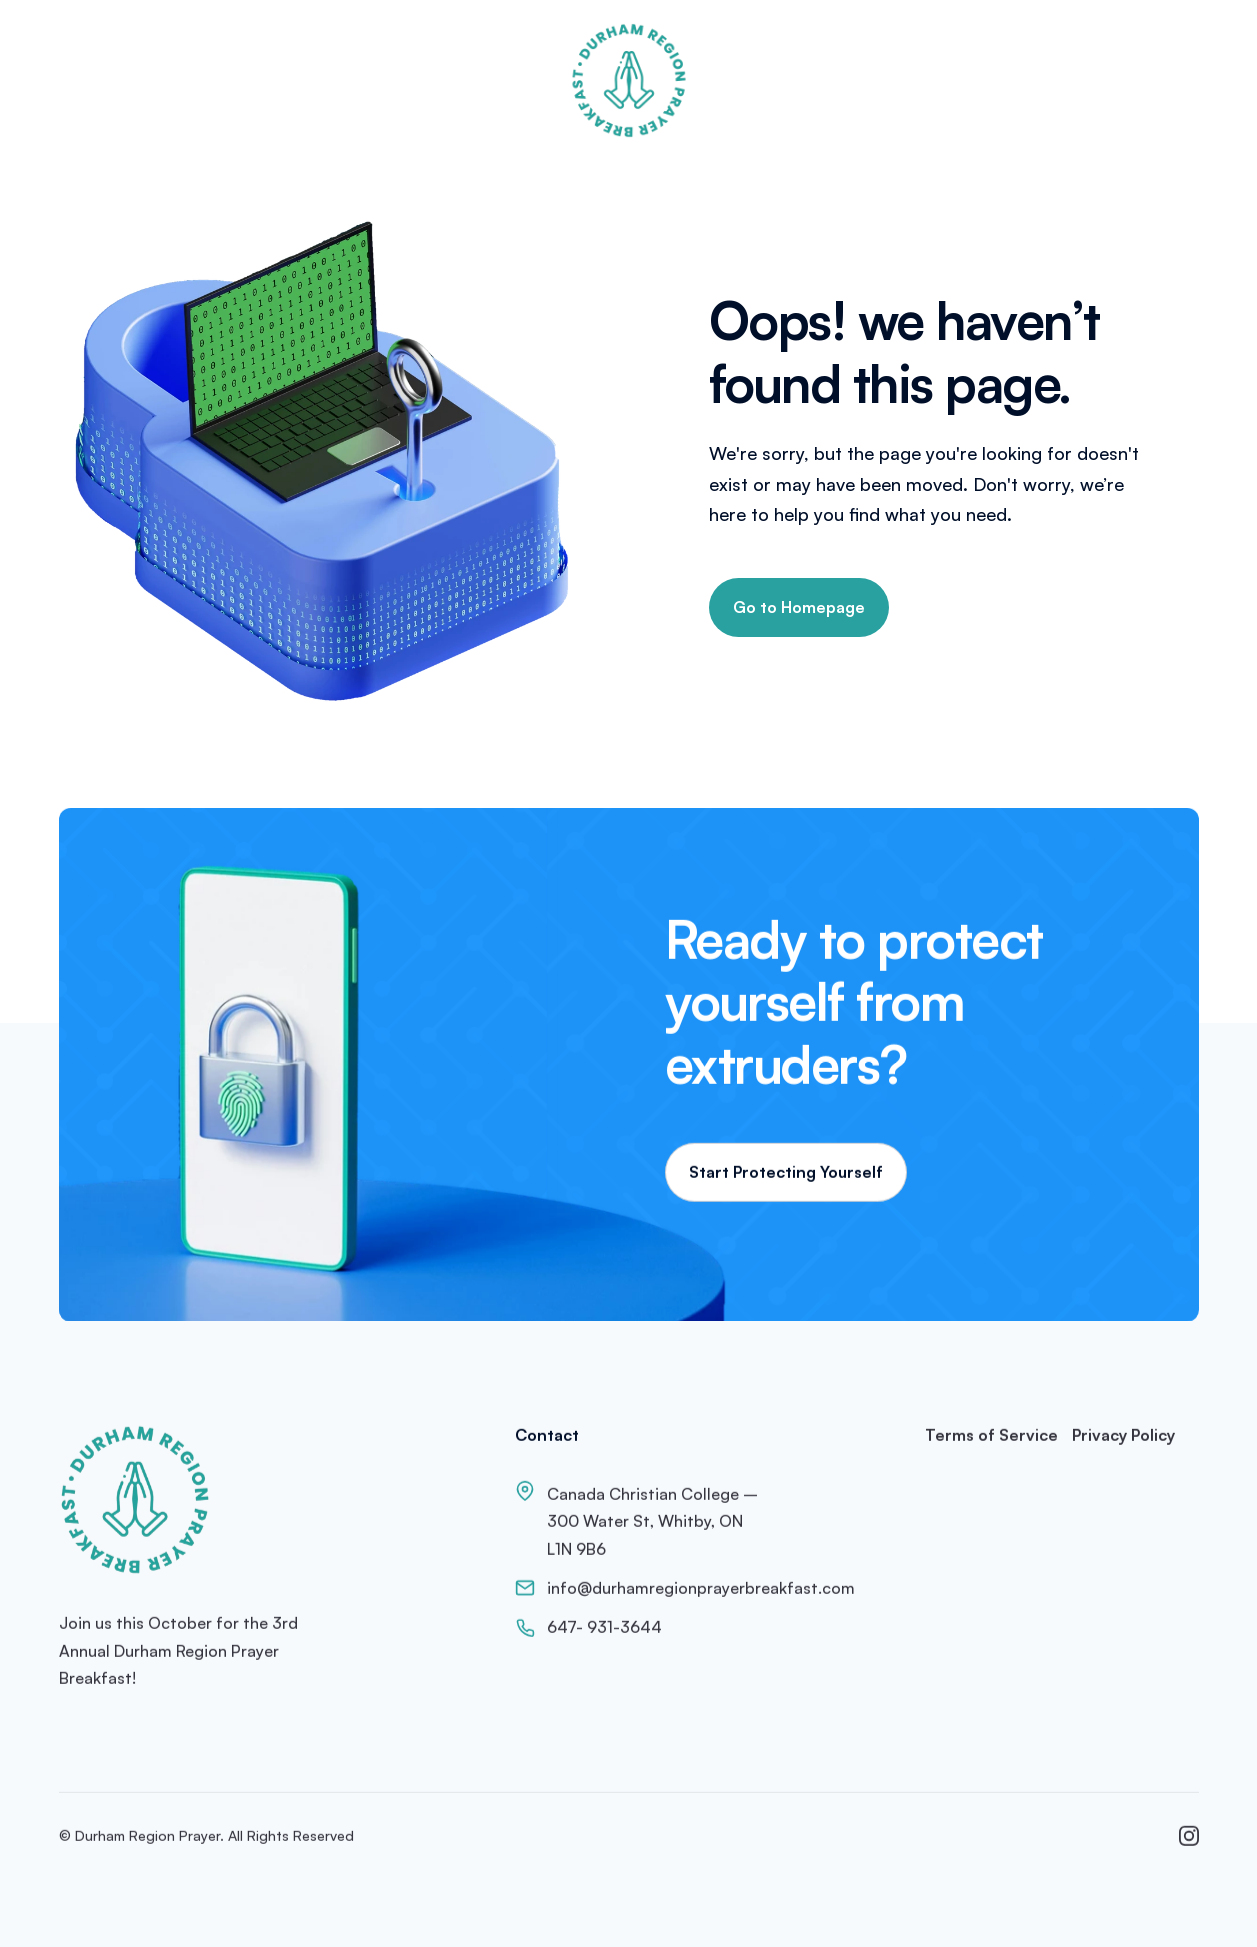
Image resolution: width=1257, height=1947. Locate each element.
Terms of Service (991, 1439)
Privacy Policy (1123, 1439)
